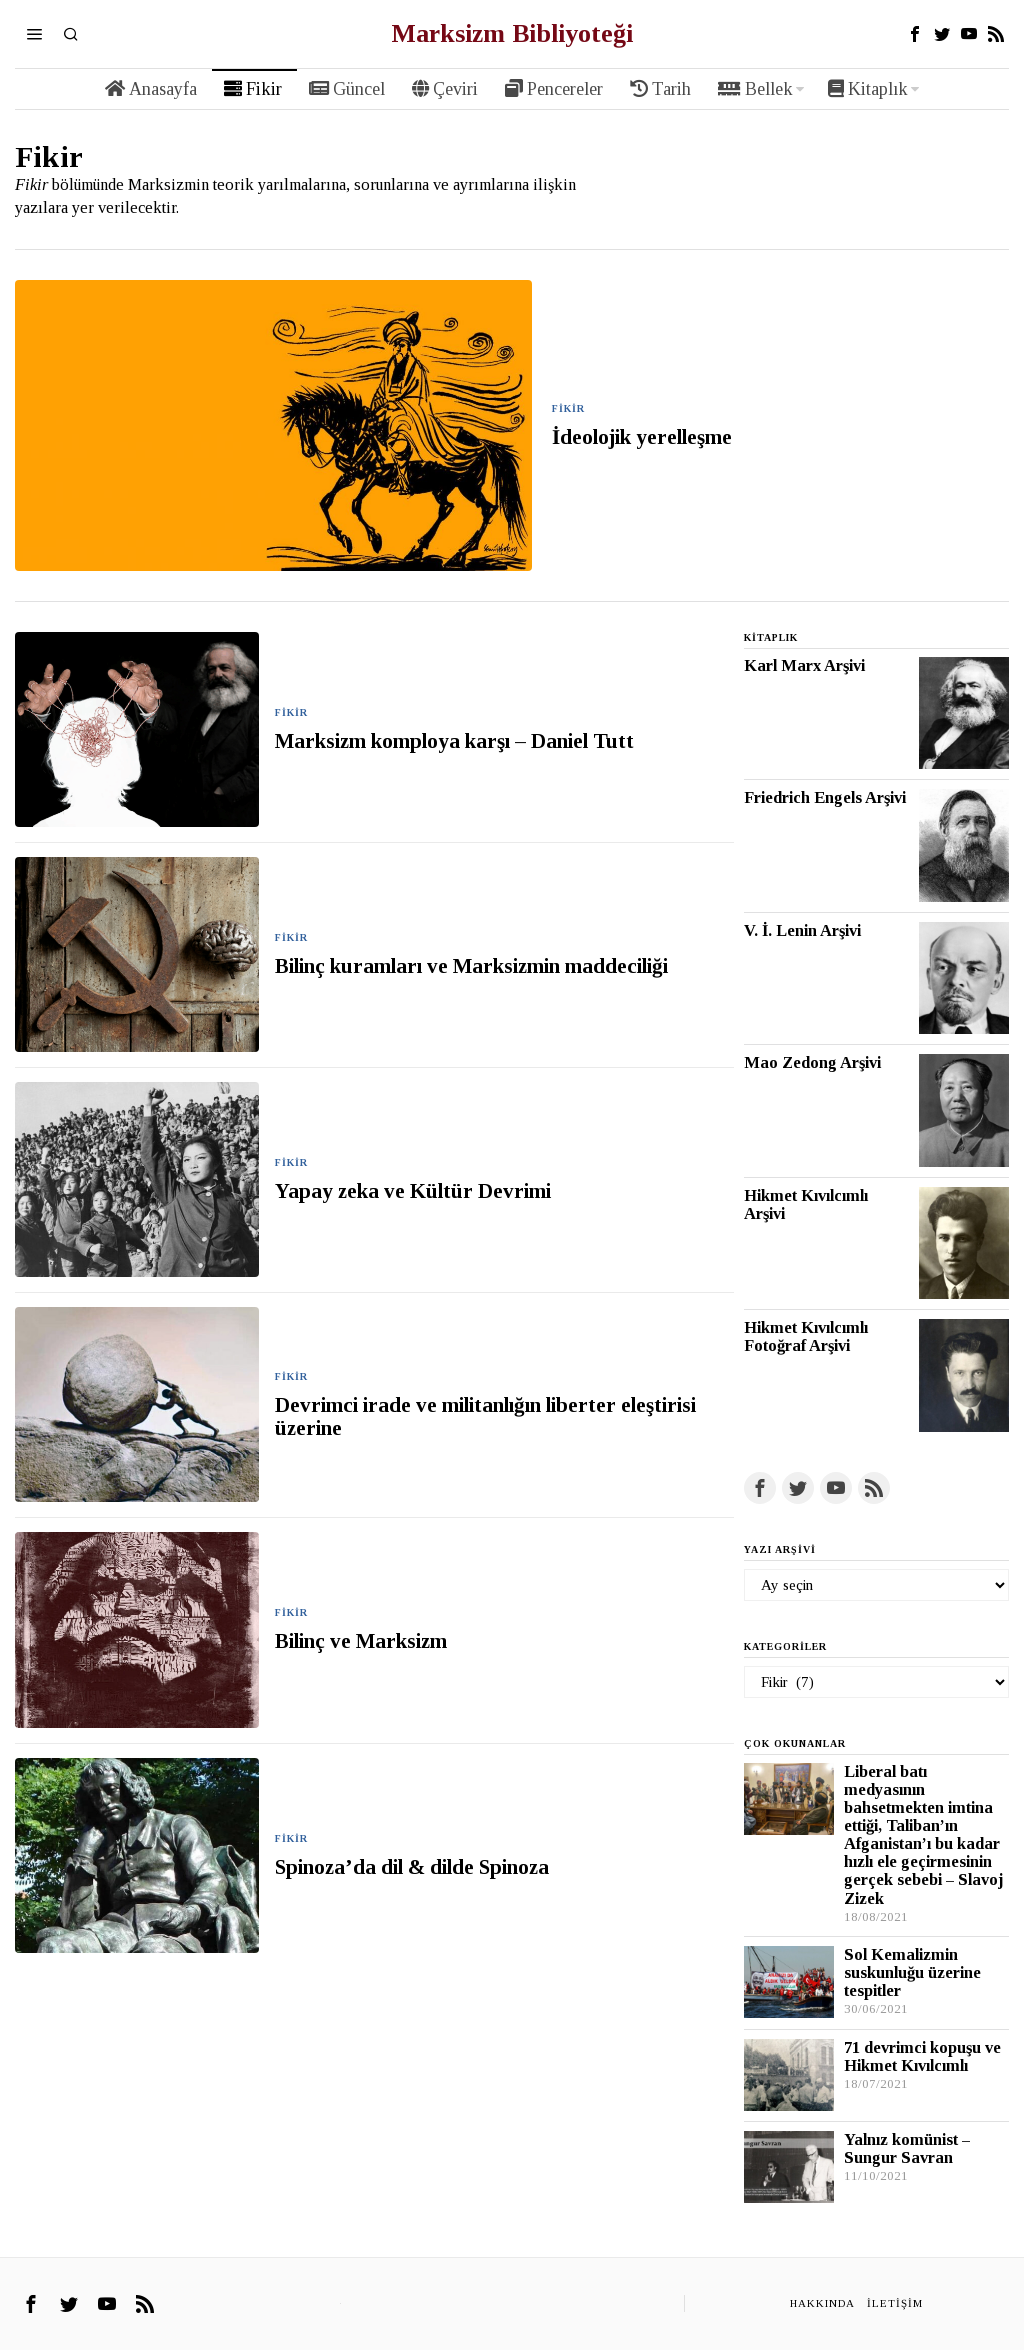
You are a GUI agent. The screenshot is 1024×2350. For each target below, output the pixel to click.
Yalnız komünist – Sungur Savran (907, 2149)
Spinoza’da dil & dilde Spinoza (412, 1867)
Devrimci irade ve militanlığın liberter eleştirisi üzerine (485, 1417)
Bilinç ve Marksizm (361, 1641)
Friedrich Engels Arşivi (825, 798)
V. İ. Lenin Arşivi (802, 931)
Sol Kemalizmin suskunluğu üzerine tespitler (912, 1973)
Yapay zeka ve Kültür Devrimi (413, 1191)
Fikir (568, 408)
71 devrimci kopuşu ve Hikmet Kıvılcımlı (922, 2057)
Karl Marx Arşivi (804, 666)
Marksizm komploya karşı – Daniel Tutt (454, 741)
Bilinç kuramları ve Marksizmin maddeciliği (476, 966)
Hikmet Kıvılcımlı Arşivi (806, 1205)
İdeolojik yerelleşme (642, 437)
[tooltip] (915, 34)
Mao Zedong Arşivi (812, 1063)
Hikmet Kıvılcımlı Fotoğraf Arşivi (806, 1337)
